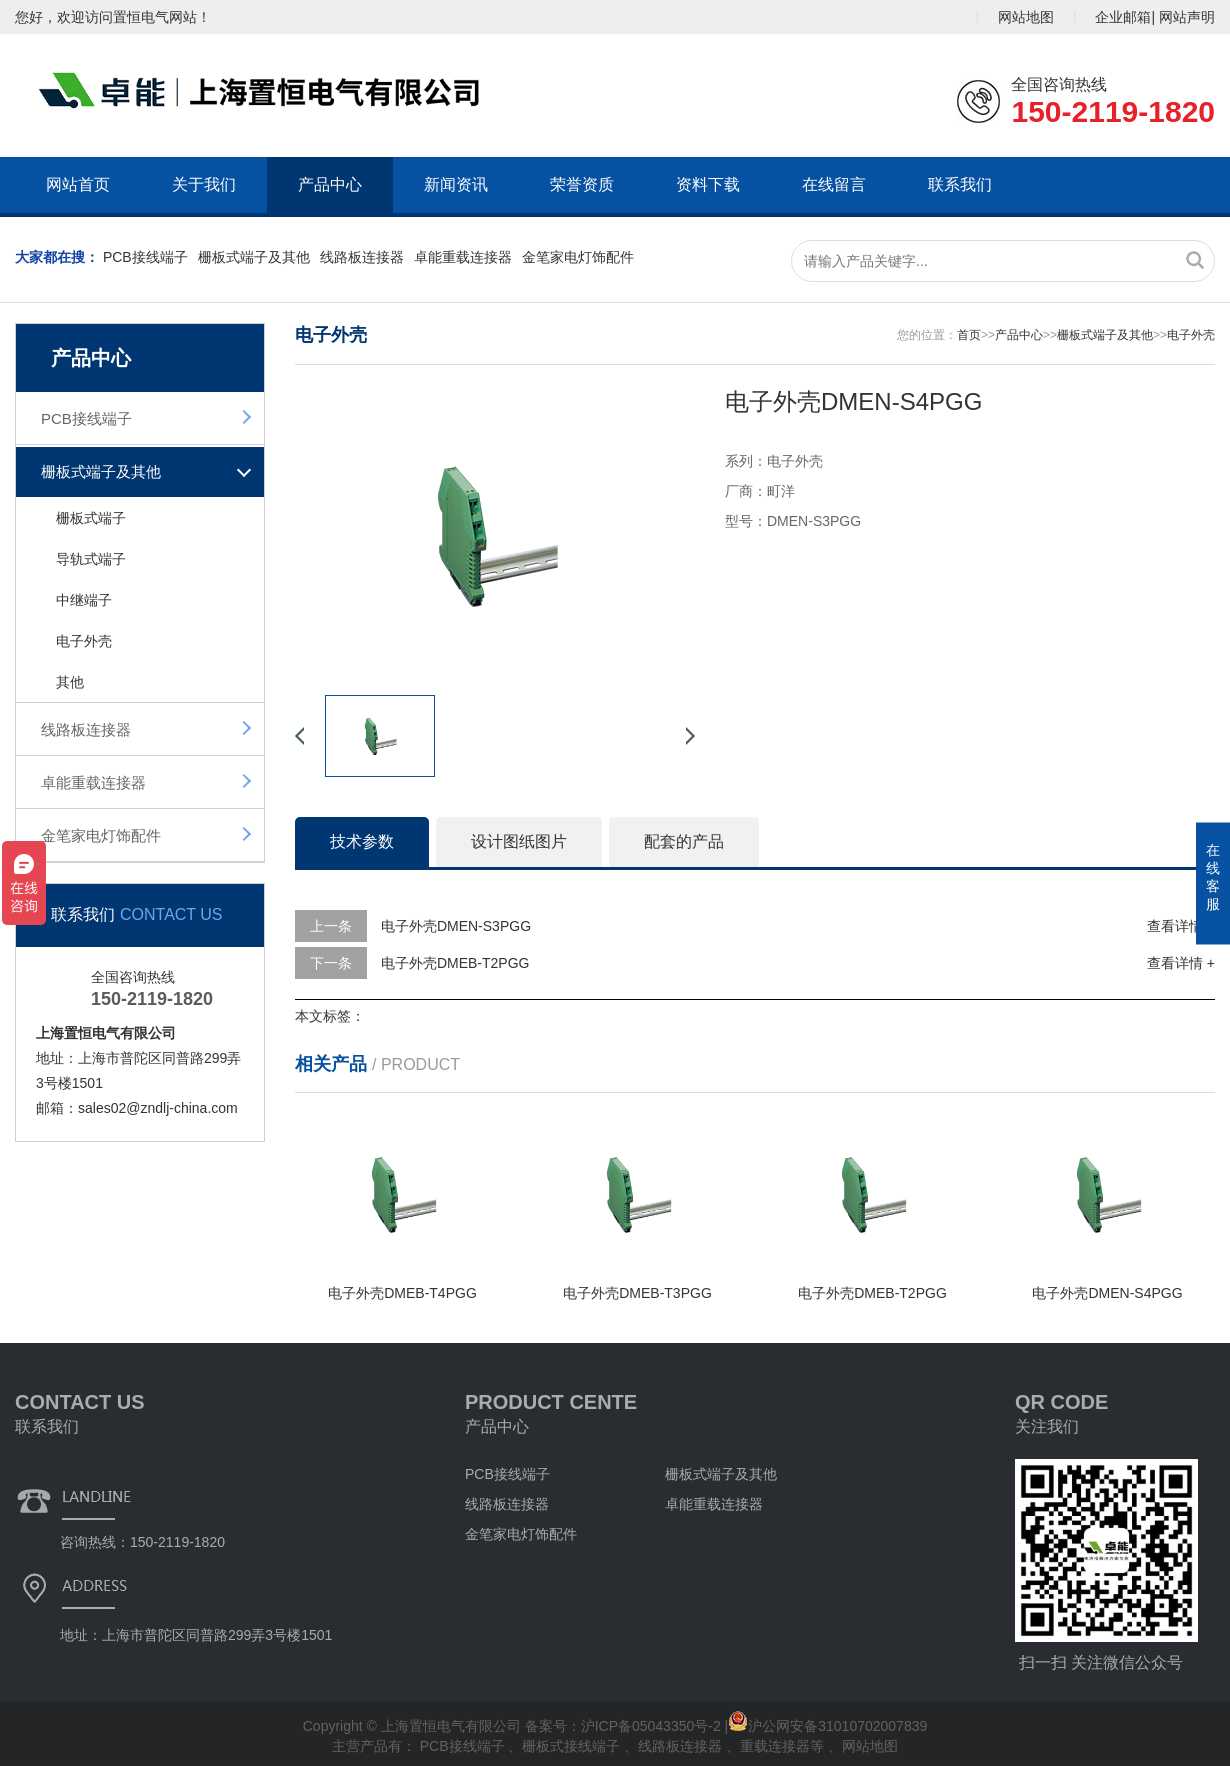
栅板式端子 (91, 518)
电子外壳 (84, 641)
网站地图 (1026, 17)
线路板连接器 (362, 257)
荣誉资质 (582, 184)
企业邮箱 (1123, 17)
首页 (969, 335)
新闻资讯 (456, 184)
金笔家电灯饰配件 (578, 257)
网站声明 (1187, 17)
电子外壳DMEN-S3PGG (456, 926)
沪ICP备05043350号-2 (651, 1726)
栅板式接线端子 (573, 1746)
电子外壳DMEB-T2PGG (455, 963)
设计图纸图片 (519, 841)
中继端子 (84, 600)
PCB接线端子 (145, 257)
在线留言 (834, 184)
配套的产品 (684, 841)
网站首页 (78, 184)
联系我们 (960, 184)
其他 (70, 682)
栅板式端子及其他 (254, 257)
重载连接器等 (784, 1746)
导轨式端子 (91, 559)
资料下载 (708, 184)
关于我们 (204, 184)
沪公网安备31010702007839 (827, 1726)
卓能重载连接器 (463, 257)
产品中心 (330, 184)
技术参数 (362, 841)
